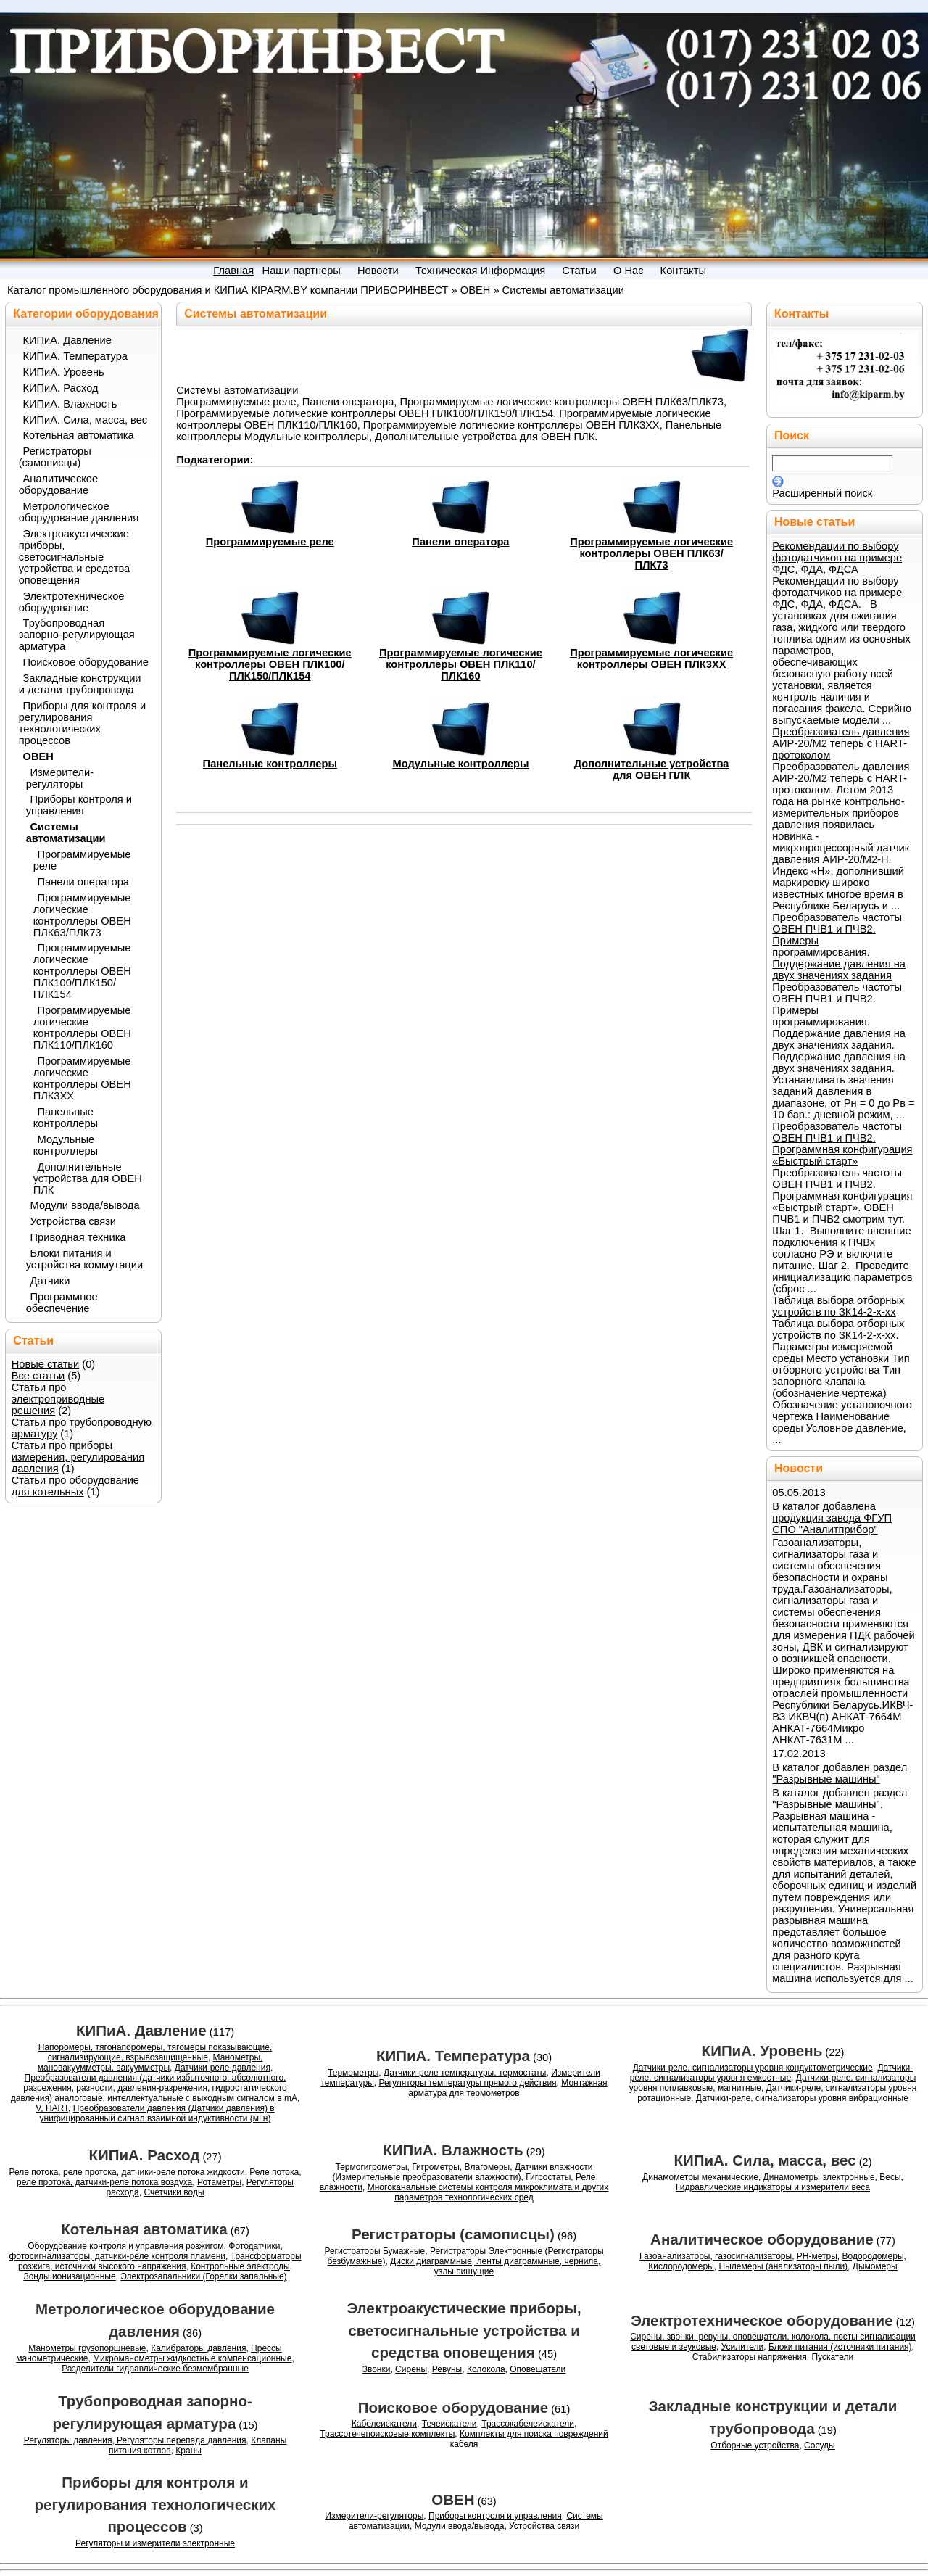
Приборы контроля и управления (79, 805)
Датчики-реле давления (222, 2068)
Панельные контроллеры (270, 763)
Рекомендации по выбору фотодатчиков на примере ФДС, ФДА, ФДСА (837, 557)
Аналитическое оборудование (59, 484)
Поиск (791, 435)
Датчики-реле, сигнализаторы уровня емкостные (772, 2073)
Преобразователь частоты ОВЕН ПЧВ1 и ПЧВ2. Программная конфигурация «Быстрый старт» (842, 1143)
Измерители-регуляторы (60, 778)
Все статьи (38, 1376)
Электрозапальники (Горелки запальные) (203, 2276)
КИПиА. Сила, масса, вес (85, 420)
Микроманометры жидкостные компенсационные (192, 2358)
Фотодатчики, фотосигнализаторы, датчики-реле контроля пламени (145, 2251)
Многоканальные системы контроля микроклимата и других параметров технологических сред (488, 2192)
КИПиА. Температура (75, 356)
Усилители (742, 2347)
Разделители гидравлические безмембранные (155, 2369)
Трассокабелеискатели (527, 2424)
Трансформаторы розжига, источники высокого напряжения (160, 2261)
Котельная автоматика (78, 435)
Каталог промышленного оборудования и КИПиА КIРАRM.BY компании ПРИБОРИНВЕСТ (227, 290)
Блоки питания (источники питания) (840, 2347)
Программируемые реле (270, 542)
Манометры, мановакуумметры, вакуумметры (150, 2062)
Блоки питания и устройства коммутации (84, 1259)
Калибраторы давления (198, 2348)
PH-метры (817, 2256)
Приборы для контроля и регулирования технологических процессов (82, 723)
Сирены (411, 2369)
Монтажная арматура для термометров (507, 2088)
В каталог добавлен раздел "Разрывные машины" (839, 1773)
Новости (798, 1468)
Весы (889, 2177)
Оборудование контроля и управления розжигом (125, 2246)
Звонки (376, 2369)
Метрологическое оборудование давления (79, 512)
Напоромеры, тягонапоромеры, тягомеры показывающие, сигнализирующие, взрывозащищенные (155, 2052)
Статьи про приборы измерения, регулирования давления (78, 1457)
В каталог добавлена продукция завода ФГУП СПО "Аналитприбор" (832, 1517)
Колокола (486, 2369)
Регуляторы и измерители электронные (155, 2543)
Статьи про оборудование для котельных (75, 1486)
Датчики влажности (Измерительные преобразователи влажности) (463, 2172)
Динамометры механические (700, 2177)
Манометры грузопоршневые (87, 2348)
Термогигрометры (371, 2167)
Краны (188, 2450)
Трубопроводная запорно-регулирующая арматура (77, 634)
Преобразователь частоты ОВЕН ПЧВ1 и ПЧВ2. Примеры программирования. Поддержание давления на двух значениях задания (839, 946)
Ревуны (447, 2369)
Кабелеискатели (384, 2424)
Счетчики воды (174, 2192)
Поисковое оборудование (86, 662)
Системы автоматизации (563, 290)
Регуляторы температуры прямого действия (467, 2083)
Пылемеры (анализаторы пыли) (783, 2266)
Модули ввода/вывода (85, 1205)
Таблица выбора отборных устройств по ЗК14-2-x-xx (838, 1306)
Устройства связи (73, 1221)
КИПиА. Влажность (70, 404)
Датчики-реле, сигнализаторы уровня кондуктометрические (753, 2068)
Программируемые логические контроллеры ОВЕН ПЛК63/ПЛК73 (651, 553)
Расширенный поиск (822, 493)
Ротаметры (219, 2182)
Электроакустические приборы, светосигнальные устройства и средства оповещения (74, 557)
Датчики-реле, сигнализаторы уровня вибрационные (802, 2098)
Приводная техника (78, 1237)
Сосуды (819, 2445)
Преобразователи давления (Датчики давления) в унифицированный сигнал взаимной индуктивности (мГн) (157, 2113)
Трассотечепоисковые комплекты (387, 2434)
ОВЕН (475, 290)
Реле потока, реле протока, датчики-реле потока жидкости (126, 2172)
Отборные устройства (754, 2445)
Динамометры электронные (819, 2177)
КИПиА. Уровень (63, 372)
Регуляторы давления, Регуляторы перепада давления (135, 2440)
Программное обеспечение (62, 1302)
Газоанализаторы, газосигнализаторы (715, 2256)
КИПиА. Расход (61, 388)
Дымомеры (875, 2266)
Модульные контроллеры (460, 763)
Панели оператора (460, 542)
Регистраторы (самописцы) (55, 456)
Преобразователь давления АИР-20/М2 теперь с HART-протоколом (840, 743)
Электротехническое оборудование (72, 602)
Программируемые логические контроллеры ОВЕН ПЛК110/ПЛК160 (460, 664)
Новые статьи (46, 1364)
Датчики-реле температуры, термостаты (465, 2073)
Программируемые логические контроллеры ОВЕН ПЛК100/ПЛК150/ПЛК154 (270, 664)
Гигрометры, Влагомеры (461, 2167)
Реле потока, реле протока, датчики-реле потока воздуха (159, 2177)
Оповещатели (538, 2369)
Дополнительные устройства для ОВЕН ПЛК (651, 769)
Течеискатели (449, 2424)
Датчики (50, 1281)
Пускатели (832, 2357)
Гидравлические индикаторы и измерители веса (773, 2187)
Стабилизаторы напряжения (749, 2357)
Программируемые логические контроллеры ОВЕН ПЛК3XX (651, 658)
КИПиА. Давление (67, 340)
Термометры (353, 2073)
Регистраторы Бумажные (374, 2251)
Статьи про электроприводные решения (58, 1399)
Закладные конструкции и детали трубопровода (80, 683)
